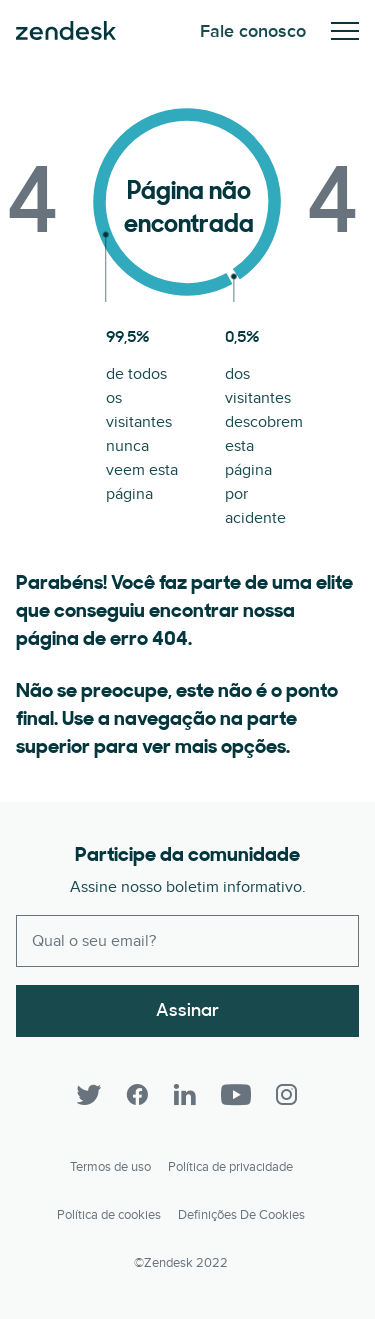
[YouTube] (236, 1095)
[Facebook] (137, 1095)
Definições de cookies (241, 1215)
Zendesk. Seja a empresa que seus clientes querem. (66, 31)
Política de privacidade (230, 1167)
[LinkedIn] (185, 1095)
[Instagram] (287, 1095)
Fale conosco (253, 31)
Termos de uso (110, 1167)
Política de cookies (109, 1215)
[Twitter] (89, 1095)
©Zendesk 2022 (181, 1263)
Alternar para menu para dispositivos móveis (345, 31)
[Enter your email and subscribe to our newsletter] (187, 941)
